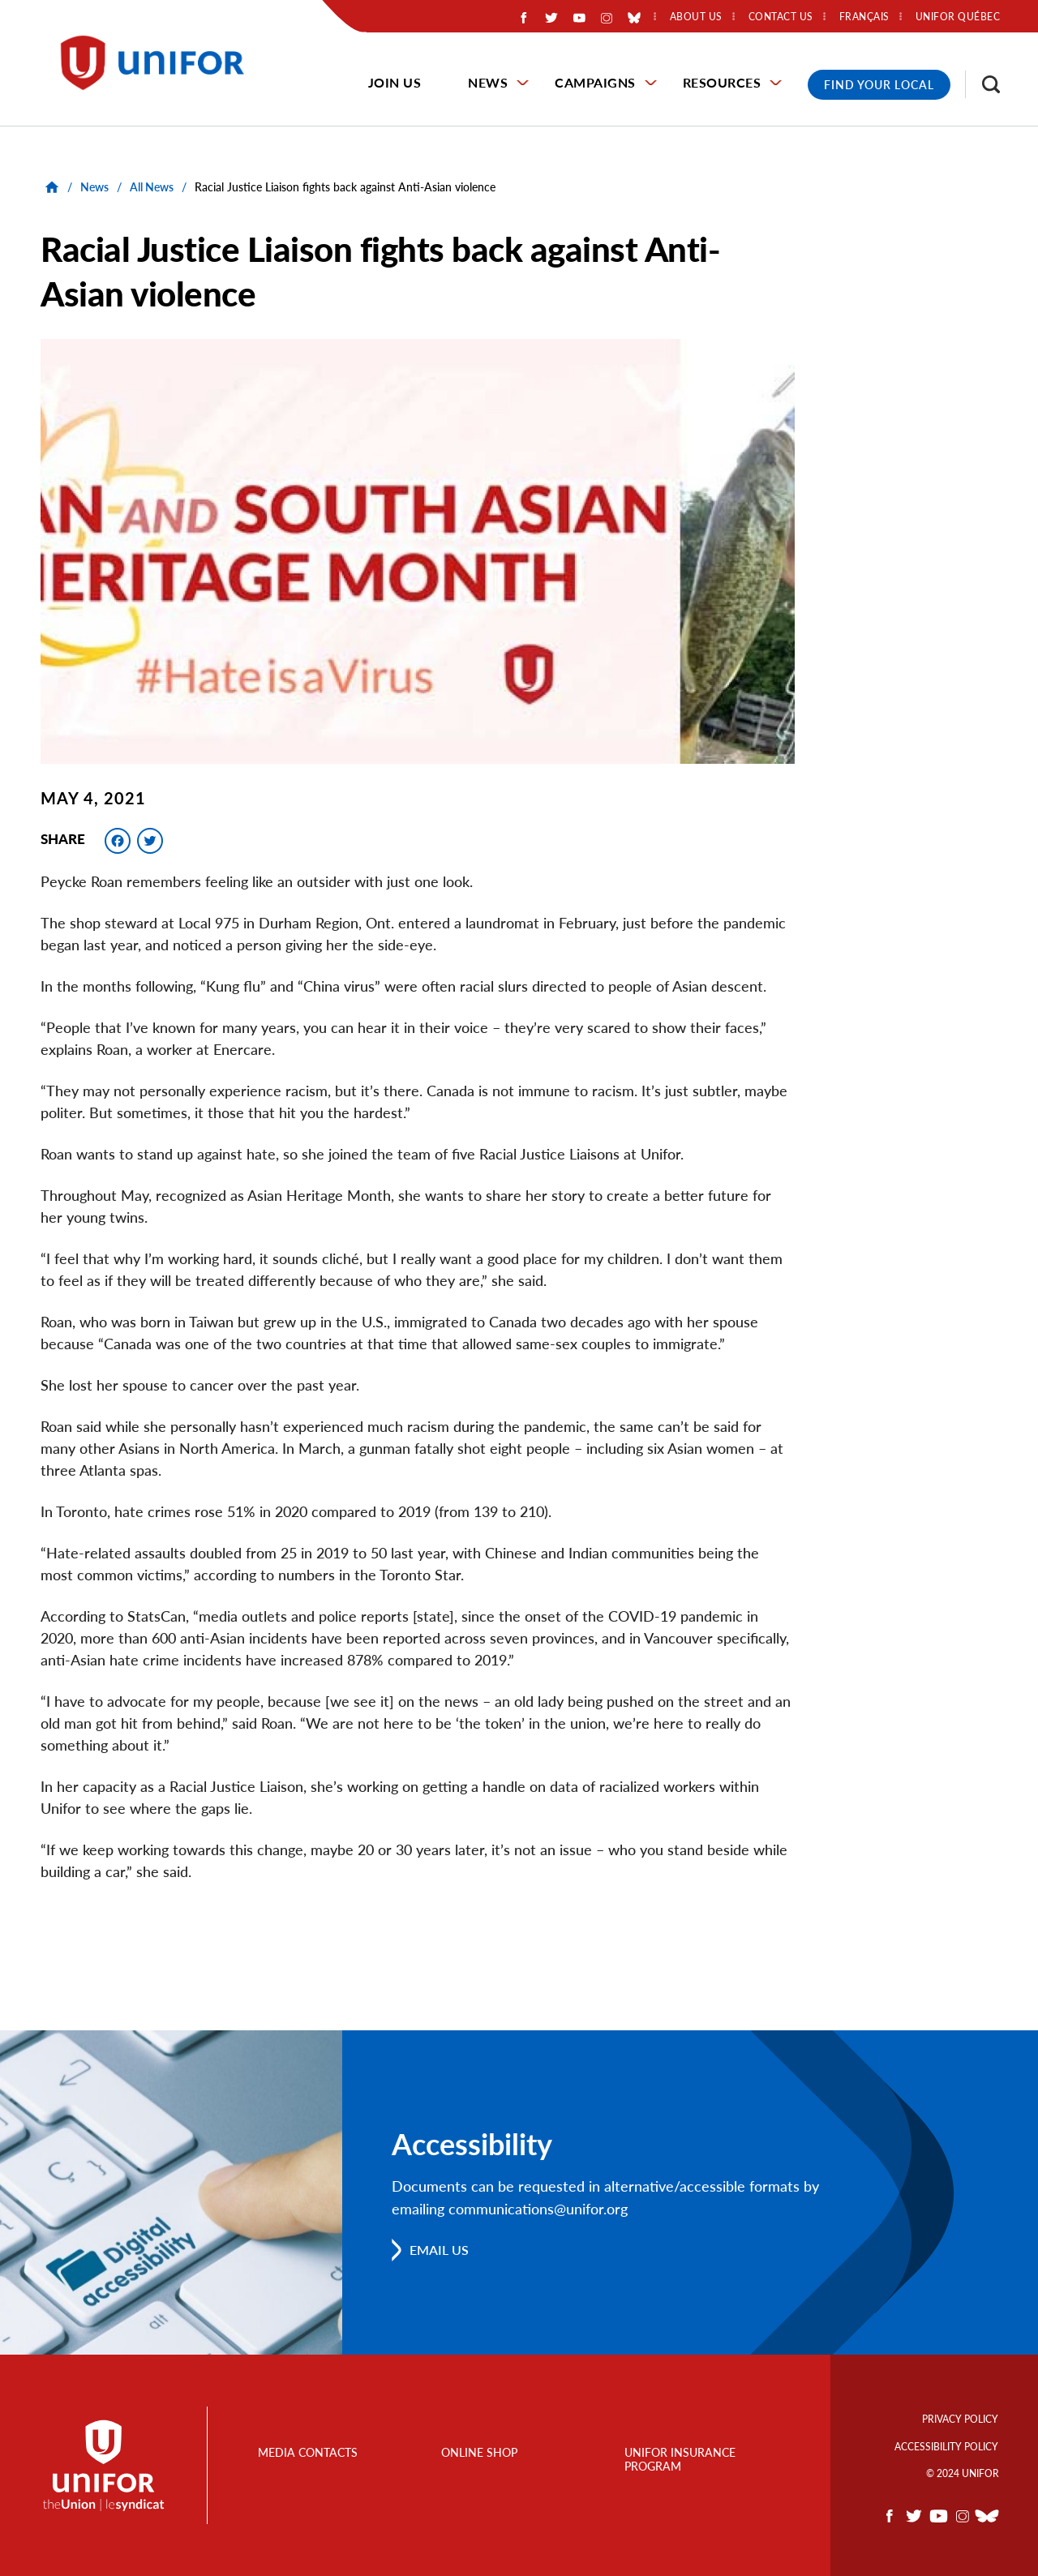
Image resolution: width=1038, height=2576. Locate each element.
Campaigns (595, 82)
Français (864, 17)
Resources (722, 82)
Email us (439, 2249)
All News (152, 187)
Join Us (395, 82)
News (488, 82)
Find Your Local (879, 85)
